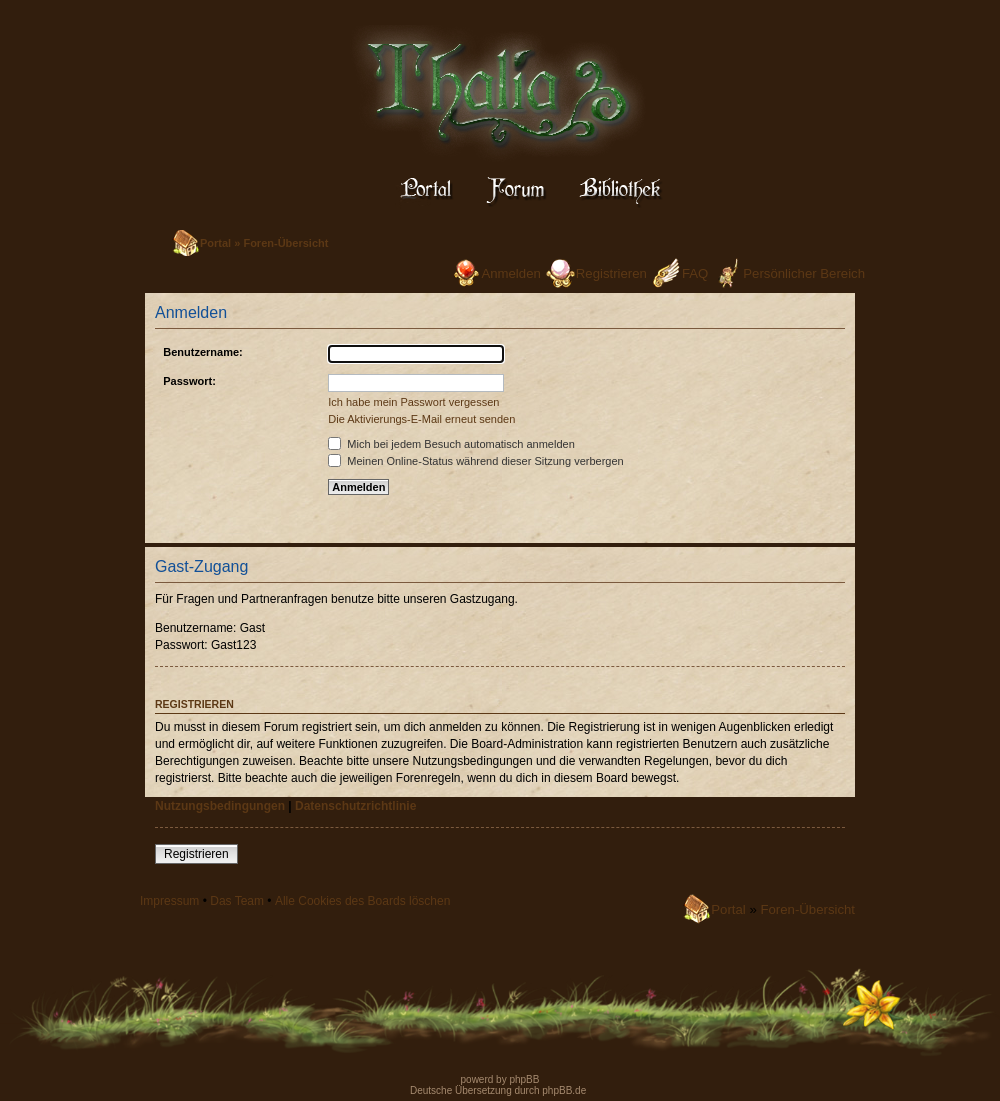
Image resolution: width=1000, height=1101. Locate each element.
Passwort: (189, 381)
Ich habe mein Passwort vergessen (413, 402)
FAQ (695, 273)
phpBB (523, 1079)
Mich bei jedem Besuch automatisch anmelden (451, 444)
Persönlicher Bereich (804, 273)
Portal (215, 243)
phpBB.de (564, 1090)
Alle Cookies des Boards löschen (362, 901)
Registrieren (611, 273)
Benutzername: (202, 352)
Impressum (169, 901)
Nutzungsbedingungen (220, 806)
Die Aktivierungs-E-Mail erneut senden (421, 419)
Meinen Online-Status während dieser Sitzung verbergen (475, 461)
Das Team (237, 901)
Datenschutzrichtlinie (355, 806)
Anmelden (510, 273)
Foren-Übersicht (285, 243)
